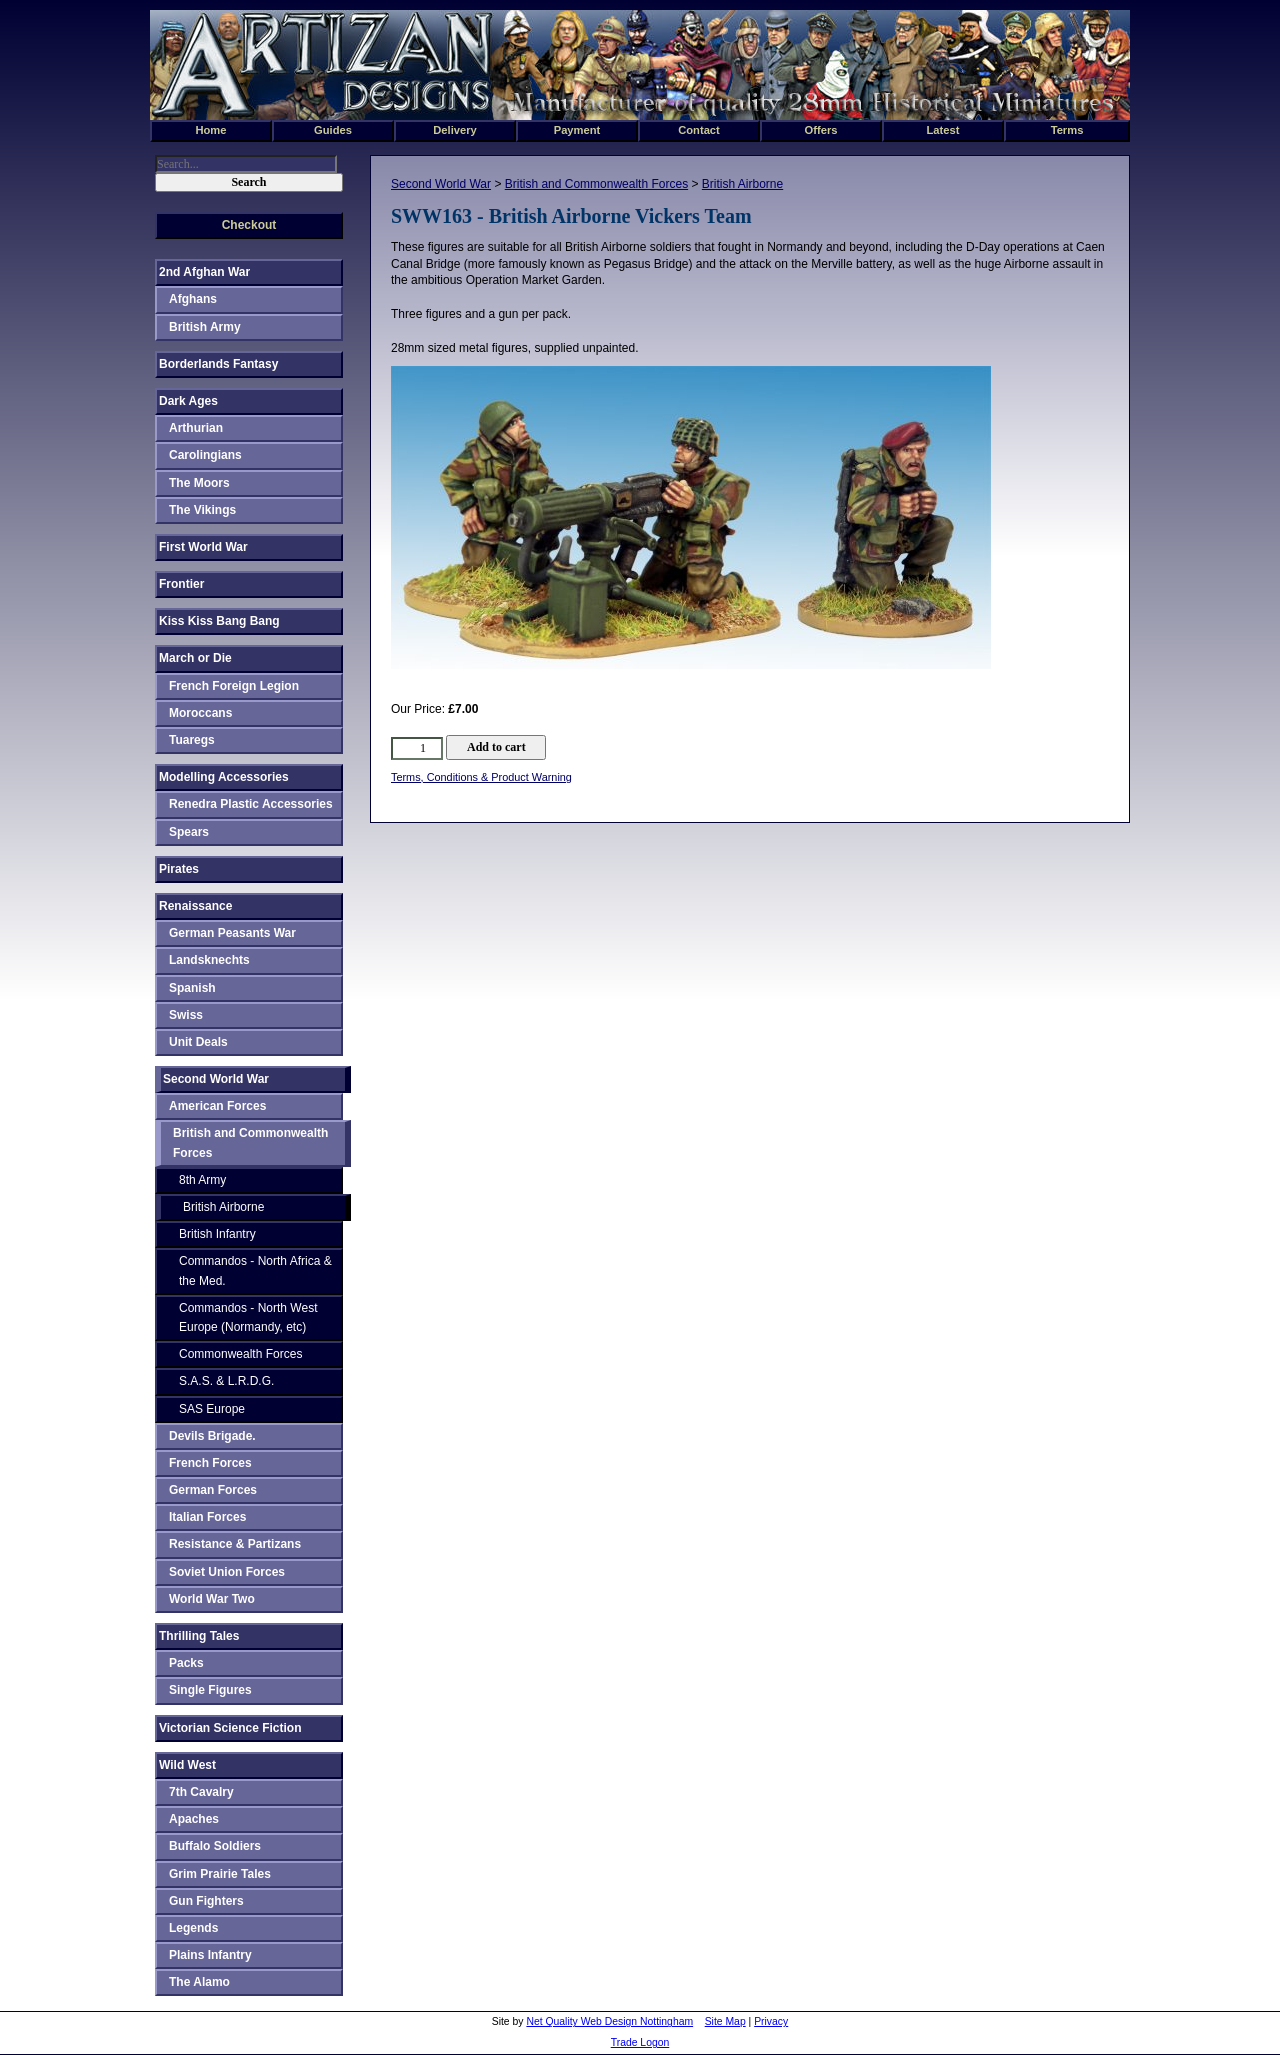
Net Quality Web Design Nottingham (609, 2021)
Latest (943, 130)
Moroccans (200, 713)
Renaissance (195, 906)
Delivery (455, 130)
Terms (1067, 130)
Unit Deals (198, 1042)
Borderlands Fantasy (218, 364)
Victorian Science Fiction (230, 1728)
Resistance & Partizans (235, 1544)
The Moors (199, 483)
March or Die (195, 658)
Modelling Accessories (224, 777)
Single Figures (210, 1690)
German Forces (213, 1490)
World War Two (212, 1599)
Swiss (186, 1015)
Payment (577, 130)
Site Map (725, 2021)
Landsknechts (209, 960)
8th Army (202, 1180)
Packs (186, 1663)
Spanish (192, 988)
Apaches (194, 1819)
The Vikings (202, 510)
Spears (189, 832)
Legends (193, 1928)
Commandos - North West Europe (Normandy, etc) (248, 1317)
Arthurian (196, 428)
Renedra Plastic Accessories (251, 804)
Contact (699, 130)
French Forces (210, 1463)
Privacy (771, 2021)
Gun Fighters (206, 1901)
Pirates (179, 869)
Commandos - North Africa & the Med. (255, 1270)
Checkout (249, 225)
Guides (333, 130)
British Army (205, 327)
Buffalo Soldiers (215, 1846)
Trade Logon (640, 2042)
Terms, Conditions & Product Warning (481, 777)
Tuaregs (192, 740)
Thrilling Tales (199, 1636)
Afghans (193, 299)
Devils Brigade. (212, 1436)
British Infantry (217, 1234)
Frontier (181, 584)
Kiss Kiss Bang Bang (219, 621)
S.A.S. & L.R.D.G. (226, 1381)
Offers (821, 130)
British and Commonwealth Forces (596, 184)
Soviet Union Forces (227, 1572)
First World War (203, 547)
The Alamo (199, 1982)
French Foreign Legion (234, 686)
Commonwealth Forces (240, 1354)
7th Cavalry (201, 1792)
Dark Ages (188, 401)
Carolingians (205, 455)
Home (210, 130)
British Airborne (742, 184)
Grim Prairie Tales (220, 1874)
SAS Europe (212, 1409)
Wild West (187, 1765)
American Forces (217, 1106)
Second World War (441, 184)
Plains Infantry (210, 1955)
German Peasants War (232, 933)
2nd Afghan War (204, 272)
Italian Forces (207, 1517)
